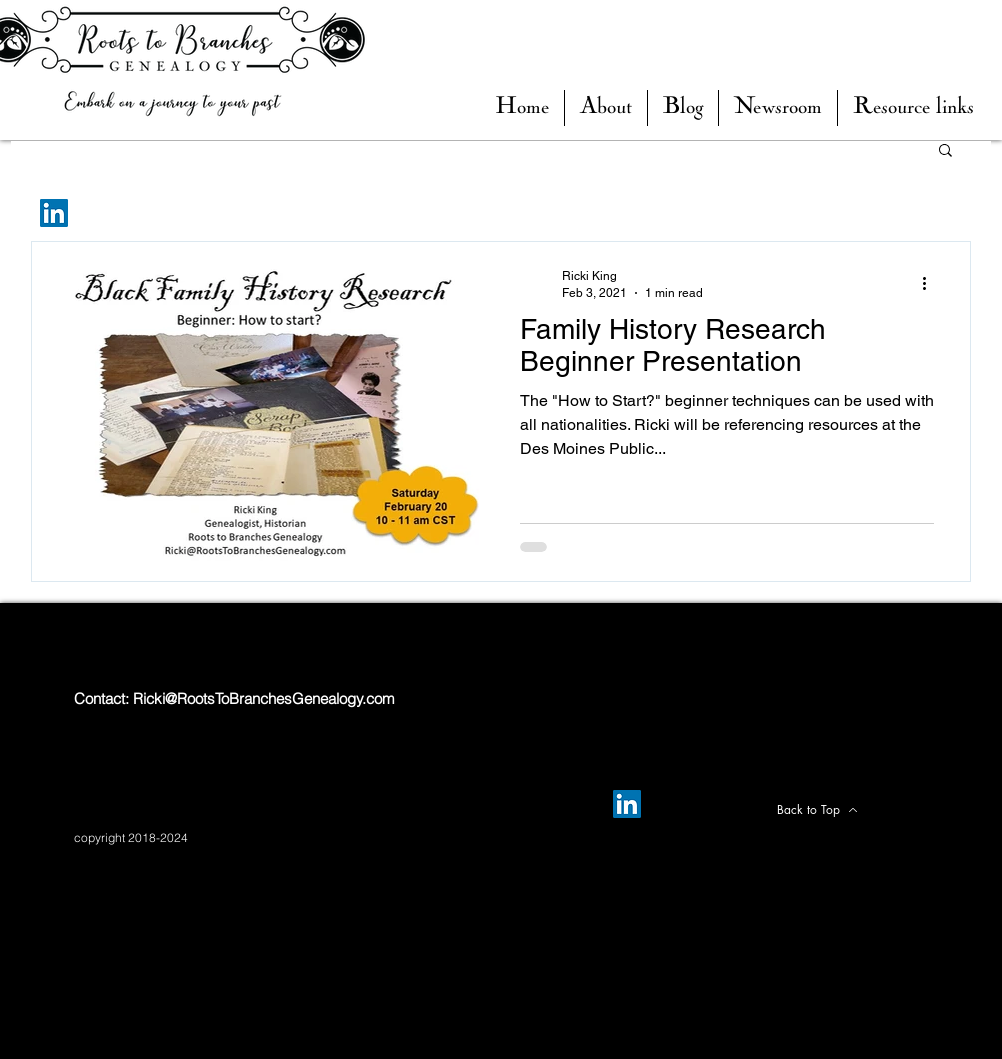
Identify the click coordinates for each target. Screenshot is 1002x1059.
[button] (683, 108)
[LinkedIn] (54, 213)
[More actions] (931, 283)
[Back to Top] (817, 810)
